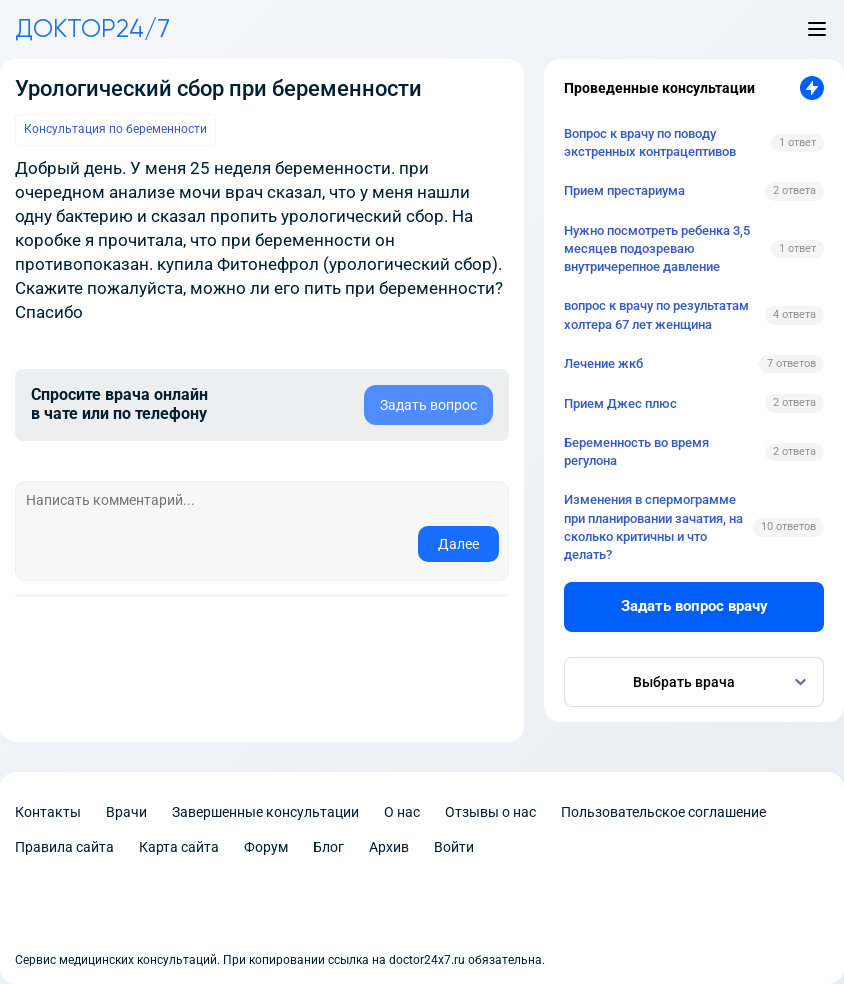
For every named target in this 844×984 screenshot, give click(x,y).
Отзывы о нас (490, 812)
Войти (454, 847)
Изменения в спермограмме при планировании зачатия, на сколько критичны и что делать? (653, 527)
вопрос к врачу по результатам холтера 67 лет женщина (656, 314)
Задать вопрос (428, 405)
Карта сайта (179, 847)
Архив (389, 847)
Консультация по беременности (115, 129)
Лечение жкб (603, 363)
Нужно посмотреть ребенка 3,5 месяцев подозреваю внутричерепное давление (657, 248)
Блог (328, 847)
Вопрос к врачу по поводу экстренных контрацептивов (650, 142)
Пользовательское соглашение (663, 812)
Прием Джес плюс (620, 403)
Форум (266, 847)
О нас (402, 812)
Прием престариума (624, 190)
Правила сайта (64, 847)
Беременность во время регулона (636, 451)
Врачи (126, 812)
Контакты (48, 812)
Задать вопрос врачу (694, 606)
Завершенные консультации (265, 812)
